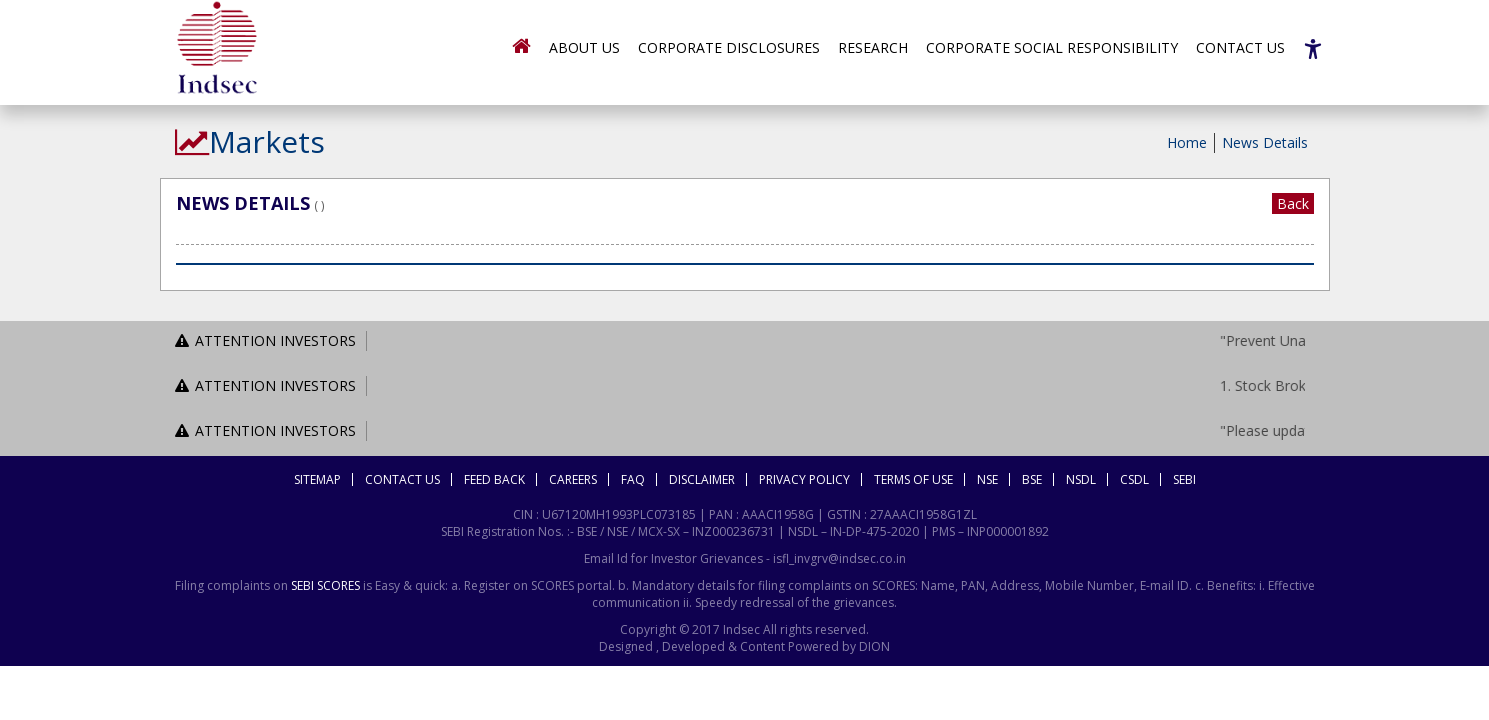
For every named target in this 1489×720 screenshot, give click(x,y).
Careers (573, 479)
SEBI (1184, 479)
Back (1293, 203)
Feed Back (494, 479)
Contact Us (1240, 47)
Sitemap (317, 479)
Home (1187, 142)
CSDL (1134, 479)
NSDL (1081, 479)
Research (873, 47)
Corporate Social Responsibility (1052, 47)
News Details (1265, 142)
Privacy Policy (804, 479)
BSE (1032, 479)
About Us (584, 47)
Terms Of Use (913, 479)
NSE (987, 479)
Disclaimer (702, 479)
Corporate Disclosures (729, 47)
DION (873, 646)
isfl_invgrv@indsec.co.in (839, 558)
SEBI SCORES (325, 585)
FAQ (633, 479)
